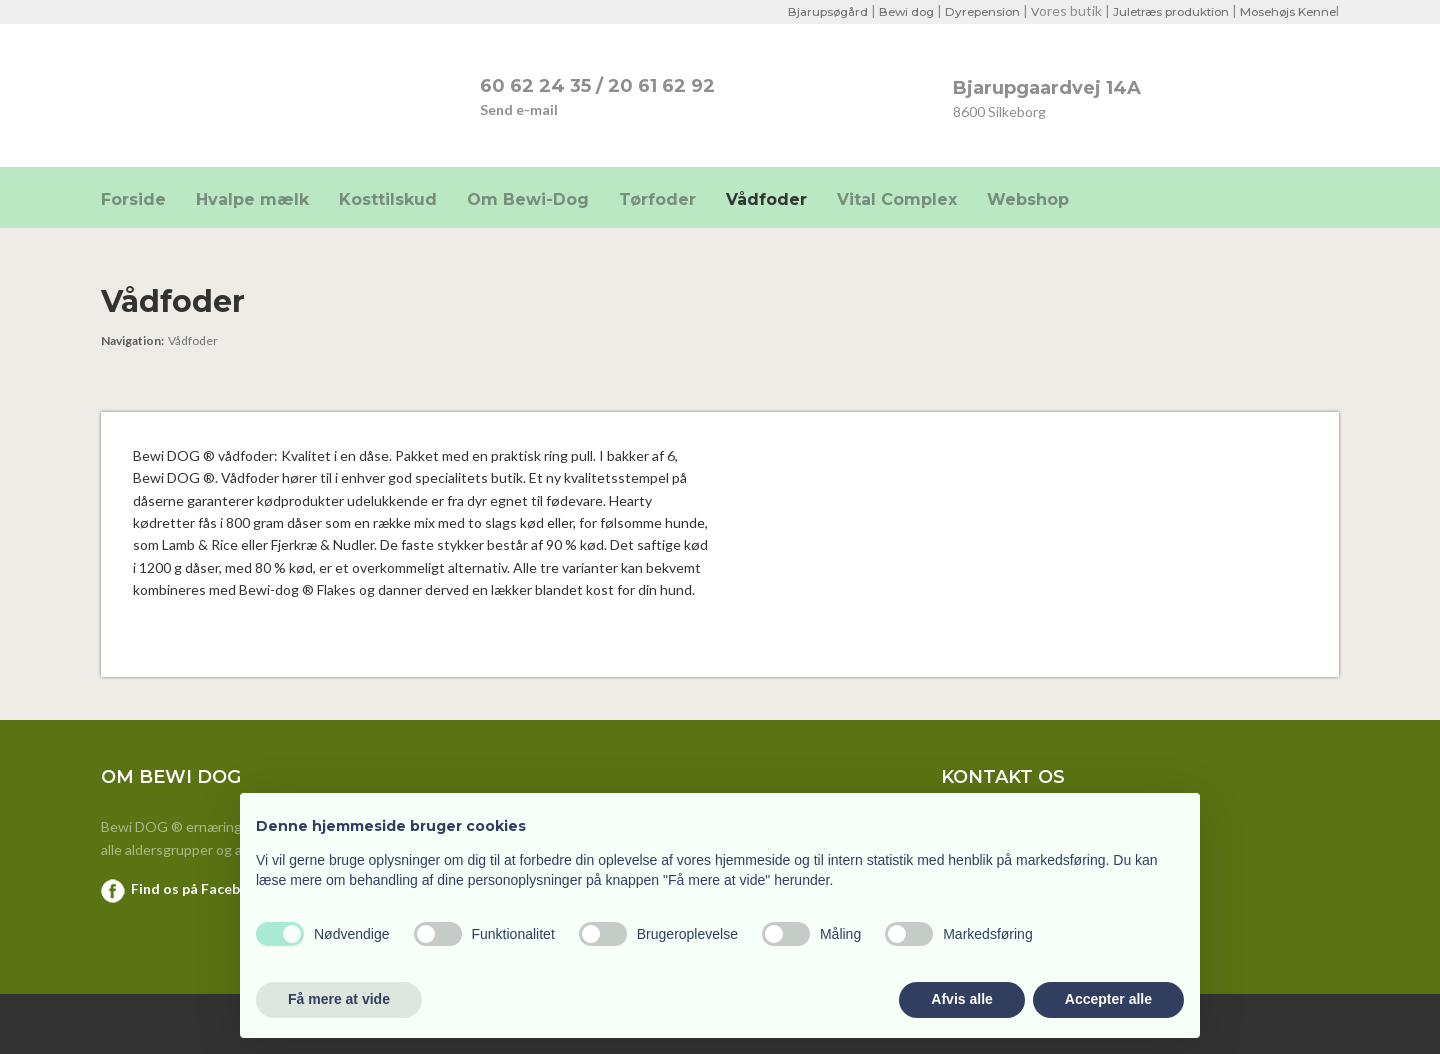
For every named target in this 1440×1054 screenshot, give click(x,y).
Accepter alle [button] (1108, 999)
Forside (133, 199)
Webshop (1028, 199)
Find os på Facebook (198, 888)
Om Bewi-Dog (528, 199)
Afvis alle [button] (961, 999)
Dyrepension (968, 11)
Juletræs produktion (1162, 11)
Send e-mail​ (519, 109)
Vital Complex (897, 199)
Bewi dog (888, 11)
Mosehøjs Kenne (1285, 11)
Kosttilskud (388, 199)
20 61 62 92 (661, 86)
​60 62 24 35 (535, 86)
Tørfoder (657, 199)
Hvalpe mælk (252, 199)
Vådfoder (766, 199)
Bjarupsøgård (807, 11)
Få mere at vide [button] (339, 999)
